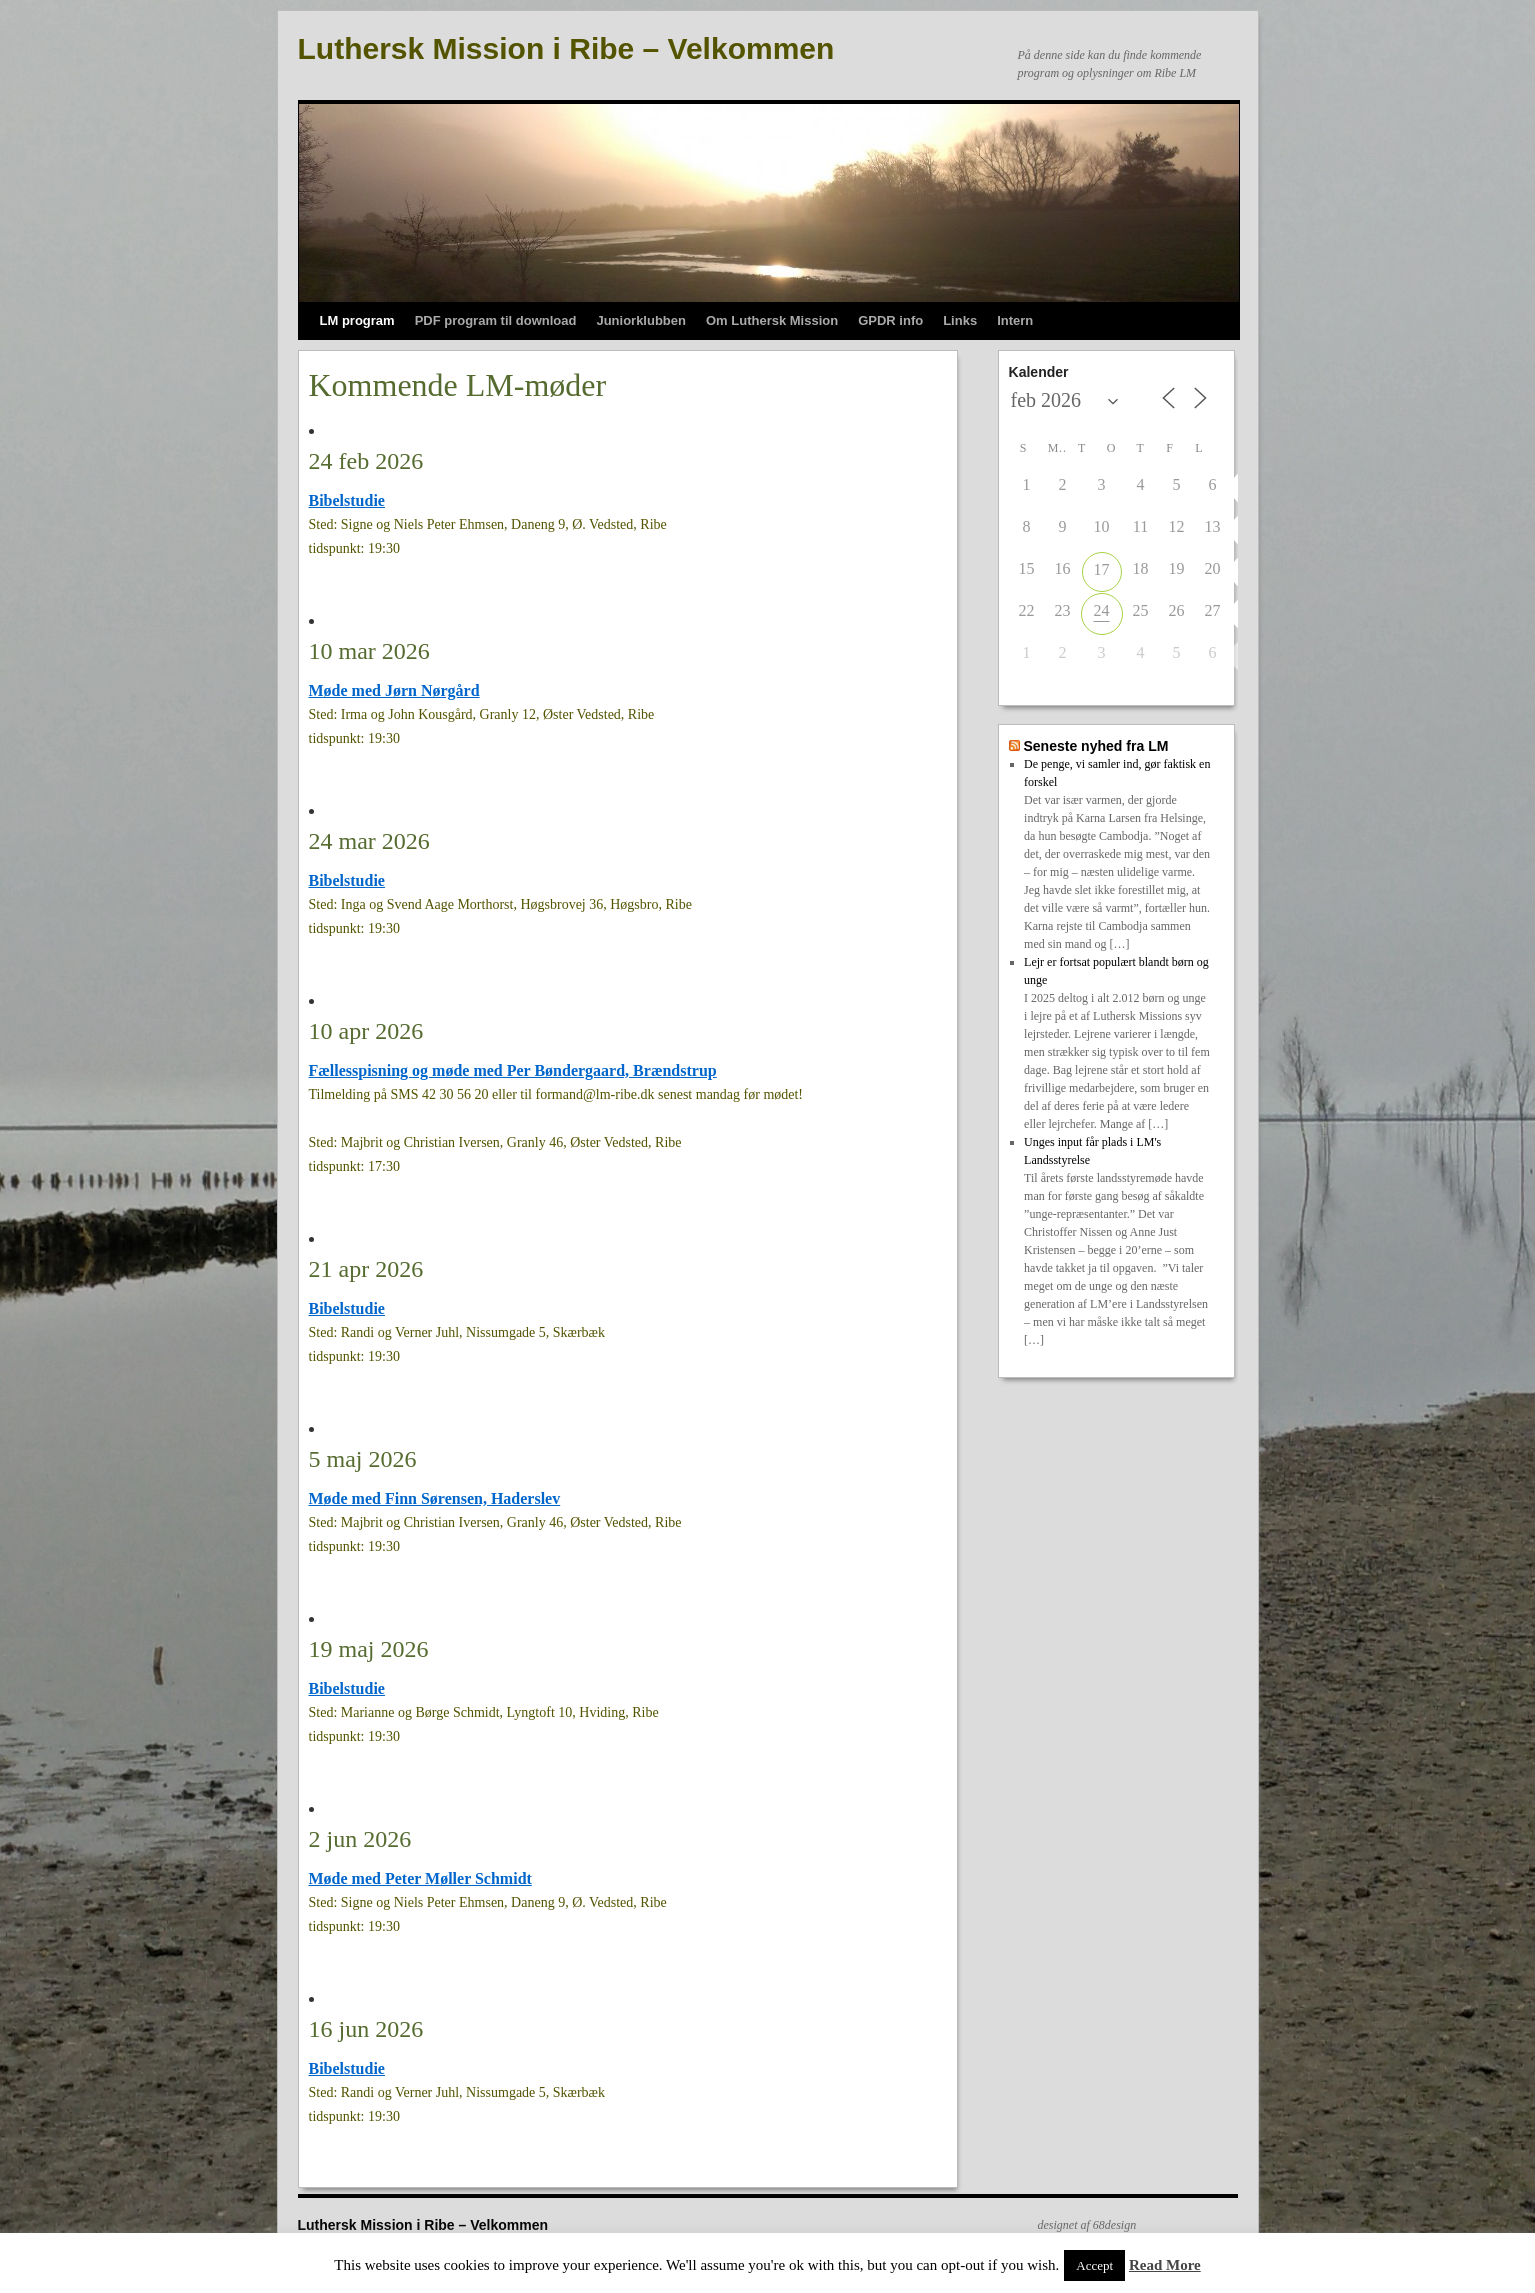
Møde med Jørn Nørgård (394, 690)
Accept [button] (1094, 2265)
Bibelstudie (347, 500)
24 (1102, 610)
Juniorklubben (641, 320)
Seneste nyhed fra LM (1095, 746)
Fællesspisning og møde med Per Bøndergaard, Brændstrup (513, 1070)
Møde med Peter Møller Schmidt (420, 1878)
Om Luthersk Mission (772, 320)
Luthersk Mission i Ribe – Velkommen (566, 48)
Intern (1015, 320)
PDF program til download (496, 320)
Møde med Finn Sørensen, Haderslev (435, 1498)
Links (960, 320)
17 (1102, 569)
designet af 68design (1087, 2225)
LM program (357, 320)
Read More (1165, 2265)
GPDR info (890, 320)
